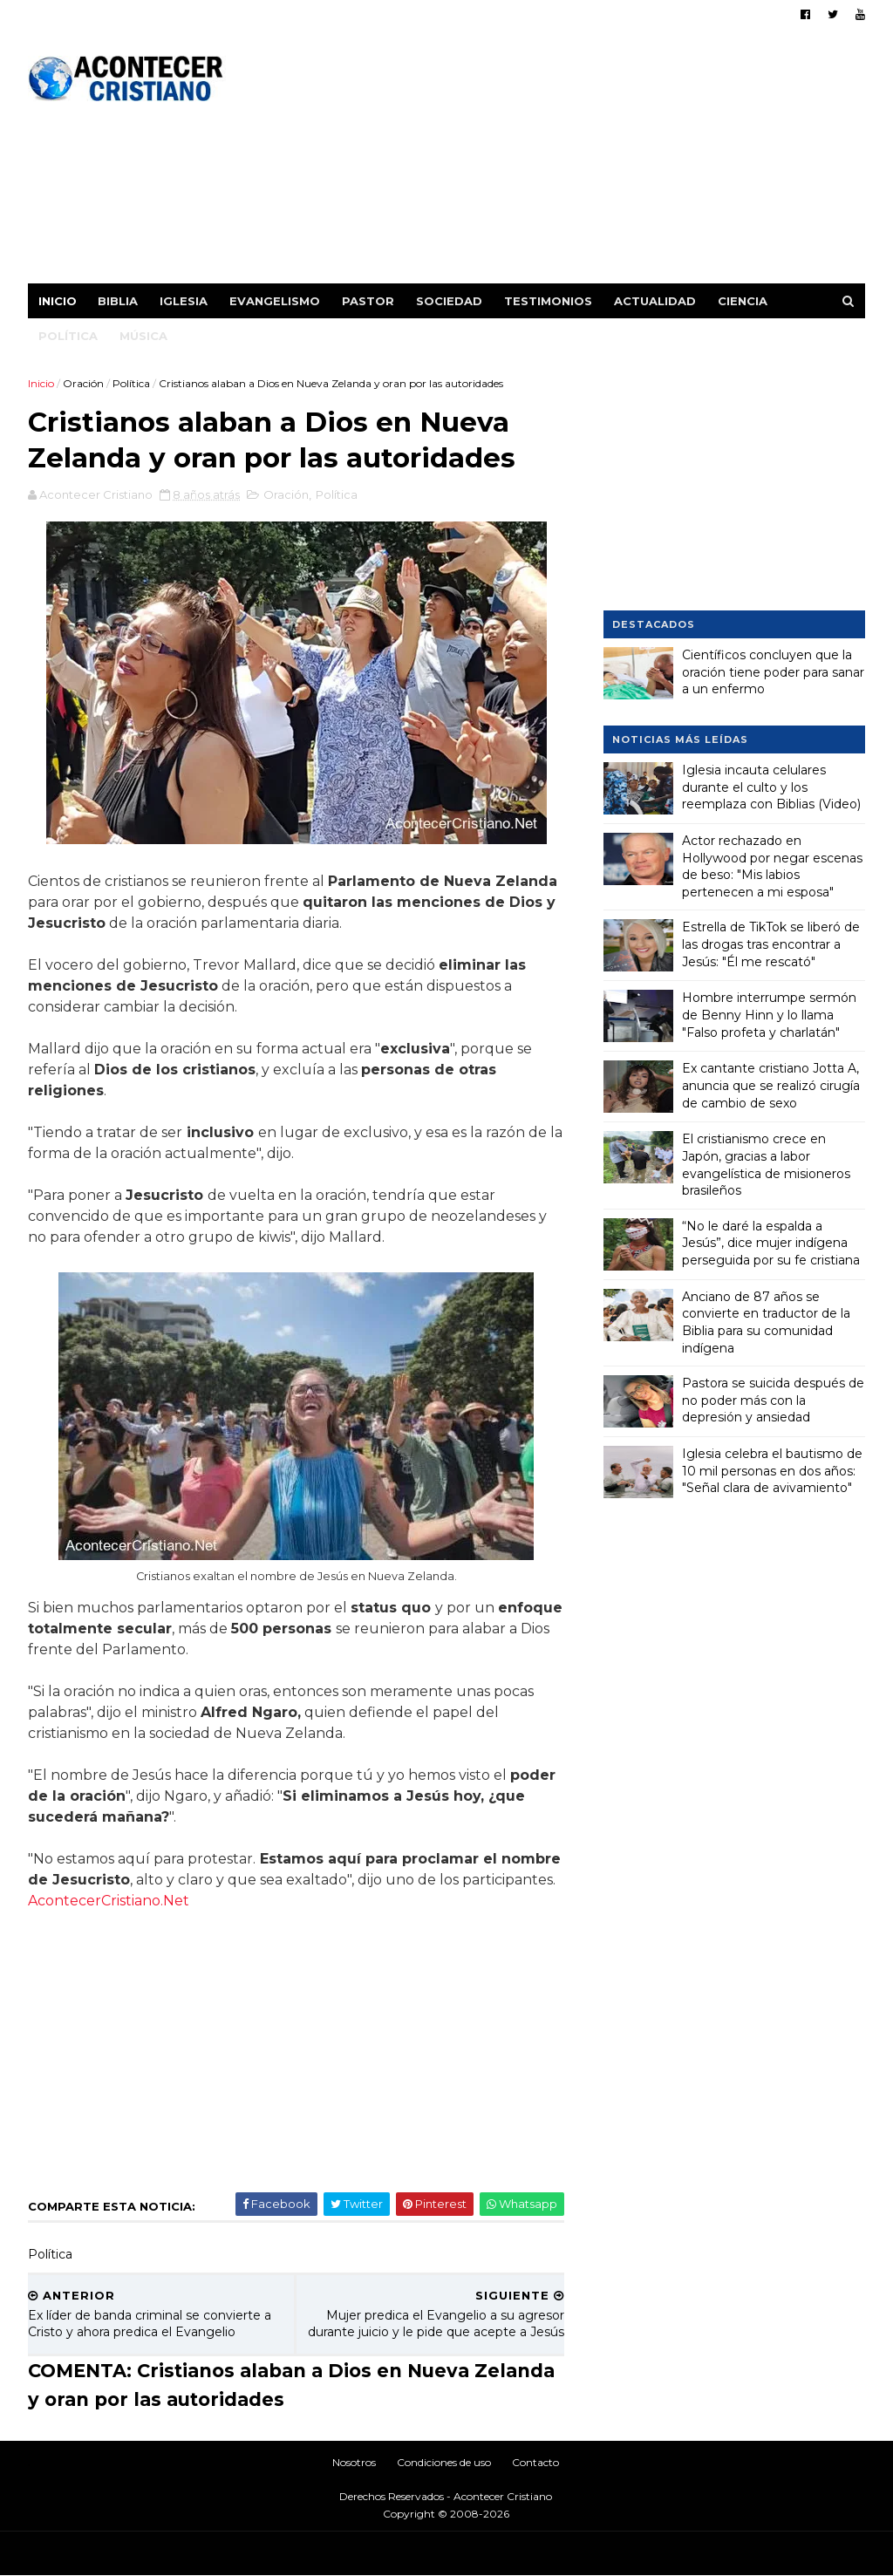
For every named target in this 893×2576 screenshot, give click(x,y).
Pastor (368, 301)
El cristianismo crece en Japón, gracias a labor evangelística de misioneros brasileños (766, 1164)
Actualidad (655, 301)
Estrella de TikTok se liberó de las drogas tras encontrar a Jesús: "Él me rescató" (771, 944)
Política (68, 336)
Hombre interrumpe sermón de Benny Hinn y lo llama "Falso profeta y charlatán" (769, 1014)
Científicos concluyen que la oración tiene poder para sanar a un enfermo (773, 672)
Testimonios (548, 301)
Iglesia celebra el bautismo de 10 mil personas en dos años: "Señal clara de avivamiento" (772, 1471)
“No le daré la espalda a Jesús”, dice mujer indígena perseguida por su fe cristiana (771, 1243)
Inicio (57, 301)
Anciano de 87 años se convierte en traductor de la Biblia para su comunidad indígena (766, 1322)
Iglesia (184, 301)
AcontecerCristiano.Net (108, 1900)
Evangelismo (274, 301)
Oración (83, 383)
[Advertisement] (547, 161)
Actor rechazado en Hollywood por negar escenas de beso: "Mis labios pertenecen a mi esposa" (772, 866)
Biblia (118, 301)
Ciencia (742, 301)
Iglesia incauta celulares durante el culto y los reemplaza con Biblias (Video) (771, 787)
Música (143, 336)
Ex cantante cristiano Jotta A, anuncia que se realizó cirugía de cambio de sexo (771, 1085)
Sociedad (449, 301)
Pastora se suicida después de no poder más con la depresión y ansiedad (773, 1400)
